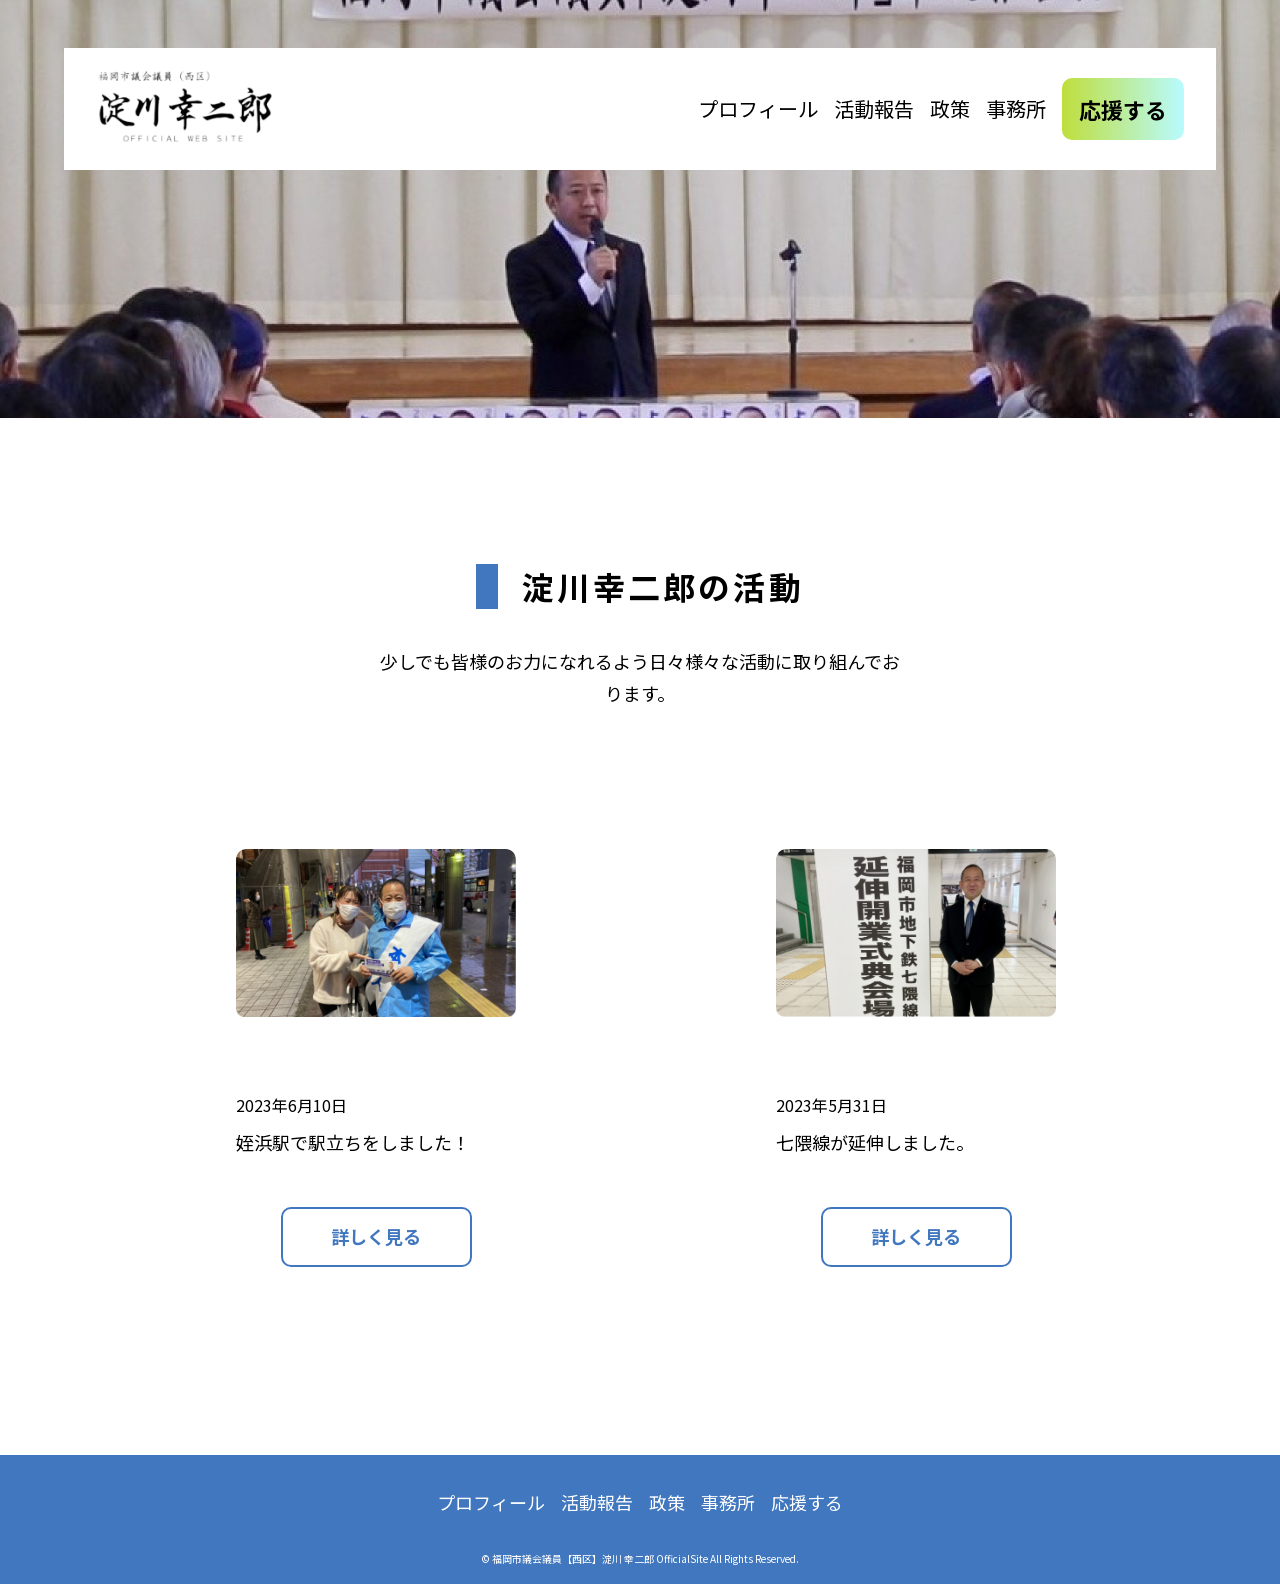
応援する (1123, 109)
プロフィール (758, 108)
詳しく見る (376, 1236)
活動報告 (874, 108)
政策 (950, 108)
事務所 (1016, 108)
